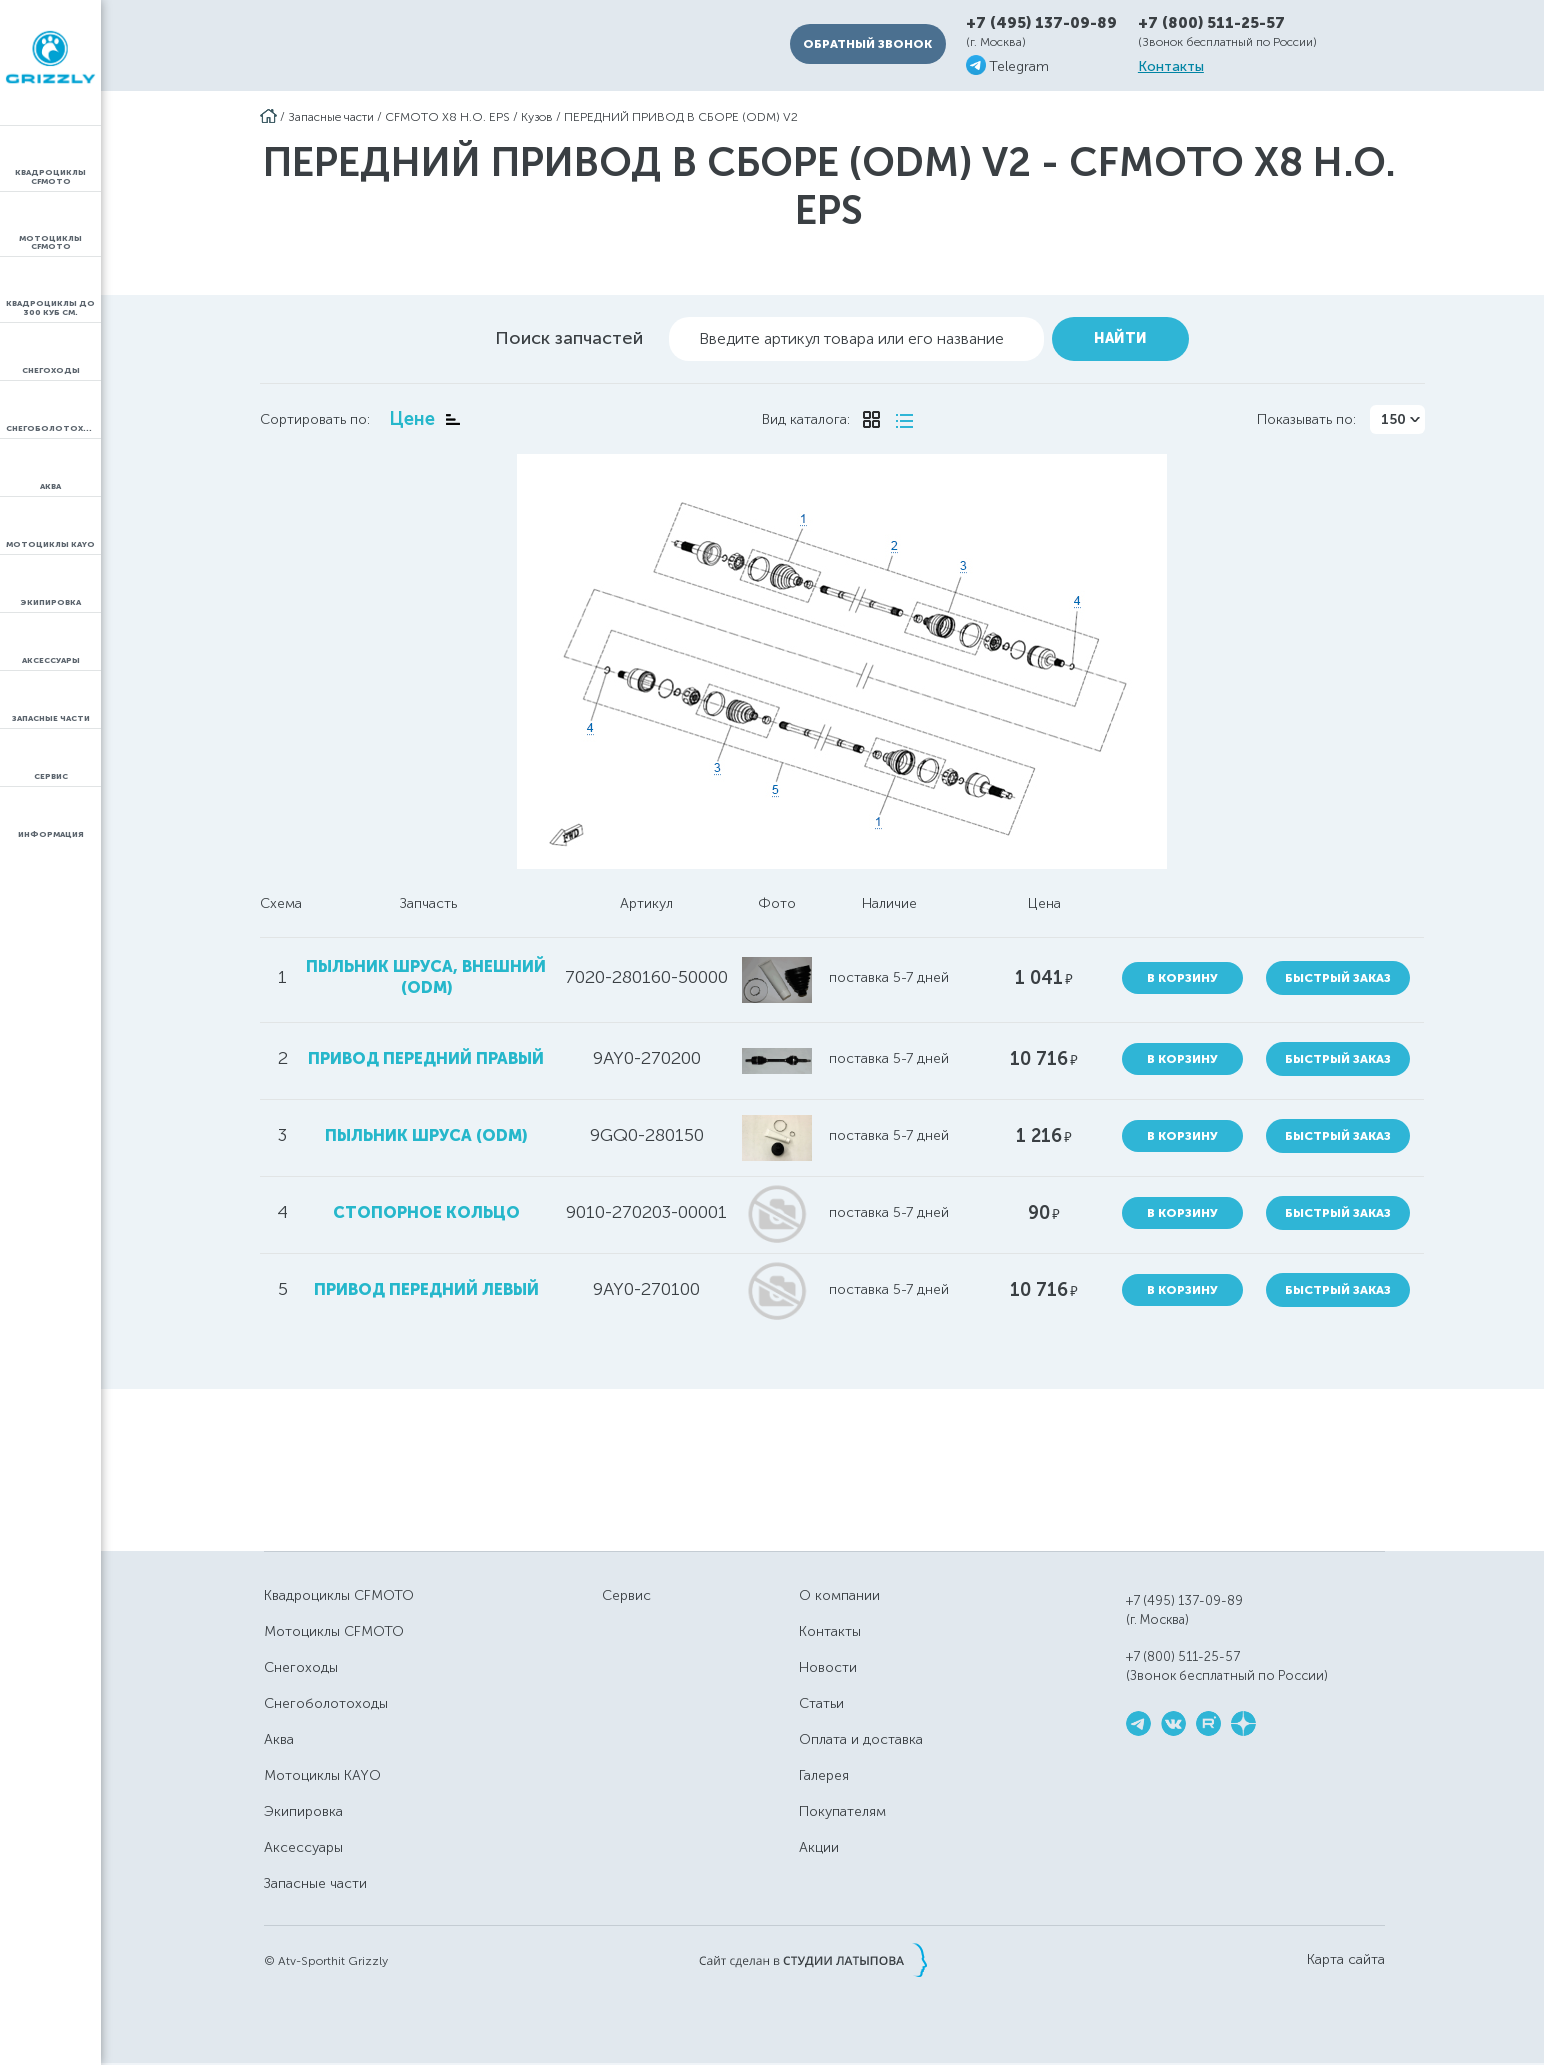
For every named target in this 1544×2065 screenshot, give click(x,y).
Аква (279, 1739)
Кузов (537, 117)
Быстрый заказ (1338, 978)
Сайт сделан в (813, 1960)
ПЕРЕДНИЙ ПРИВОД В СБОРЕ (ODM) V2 (681, 117)
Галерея (824, 1775)
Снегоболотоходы (326, 1703)
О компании (839, 1595)
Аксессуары (303, 1847)
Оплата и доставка (861, 1739)
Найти (1120, 338)
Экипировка (303, 1811)
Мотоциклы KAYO (322, 1775)
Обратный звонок (867, 44)
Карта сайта (1346, 1960)
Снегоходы (301, 1667)
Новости (828, 1667)
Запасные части (331, 117)
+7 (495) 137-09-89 (1041, 23)
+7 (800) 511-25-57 (1211, 23)
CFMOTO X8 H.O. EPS (447, 117)
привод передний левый (426, 1289)
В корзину (1182, 978)
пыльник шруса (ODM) (426, 1135)
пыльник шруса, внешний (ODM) (426, 977)
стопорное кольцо (426, 1212)
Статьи (821, 1703)
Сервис (626, 1595)
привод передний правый (426, 1058)
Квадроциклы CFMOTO (339, 1595)
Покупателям (842, 1811)
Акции (819, 1847)
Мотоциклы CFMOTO (334, 1631)
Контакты (1171, 67)
